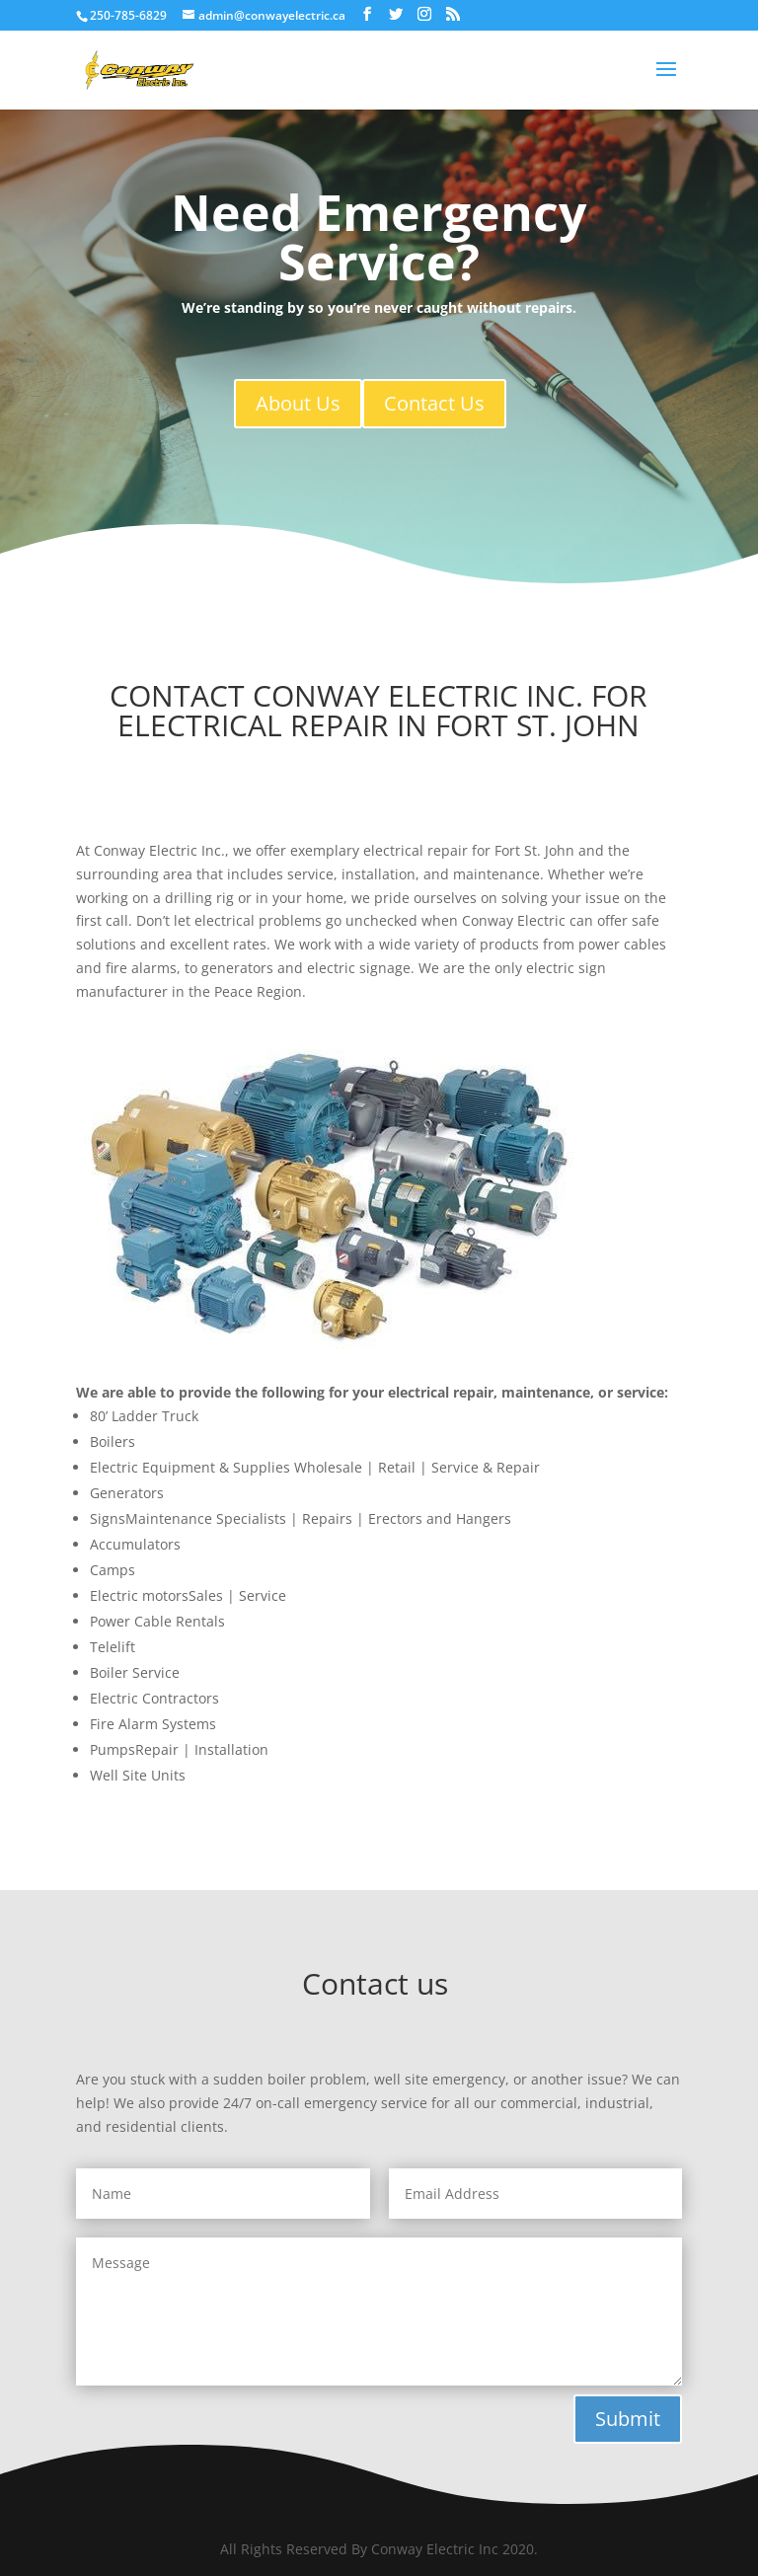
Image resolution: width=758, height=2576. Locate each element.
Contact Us (434, 403)
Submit (627, 2418)
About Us (298, 403)
